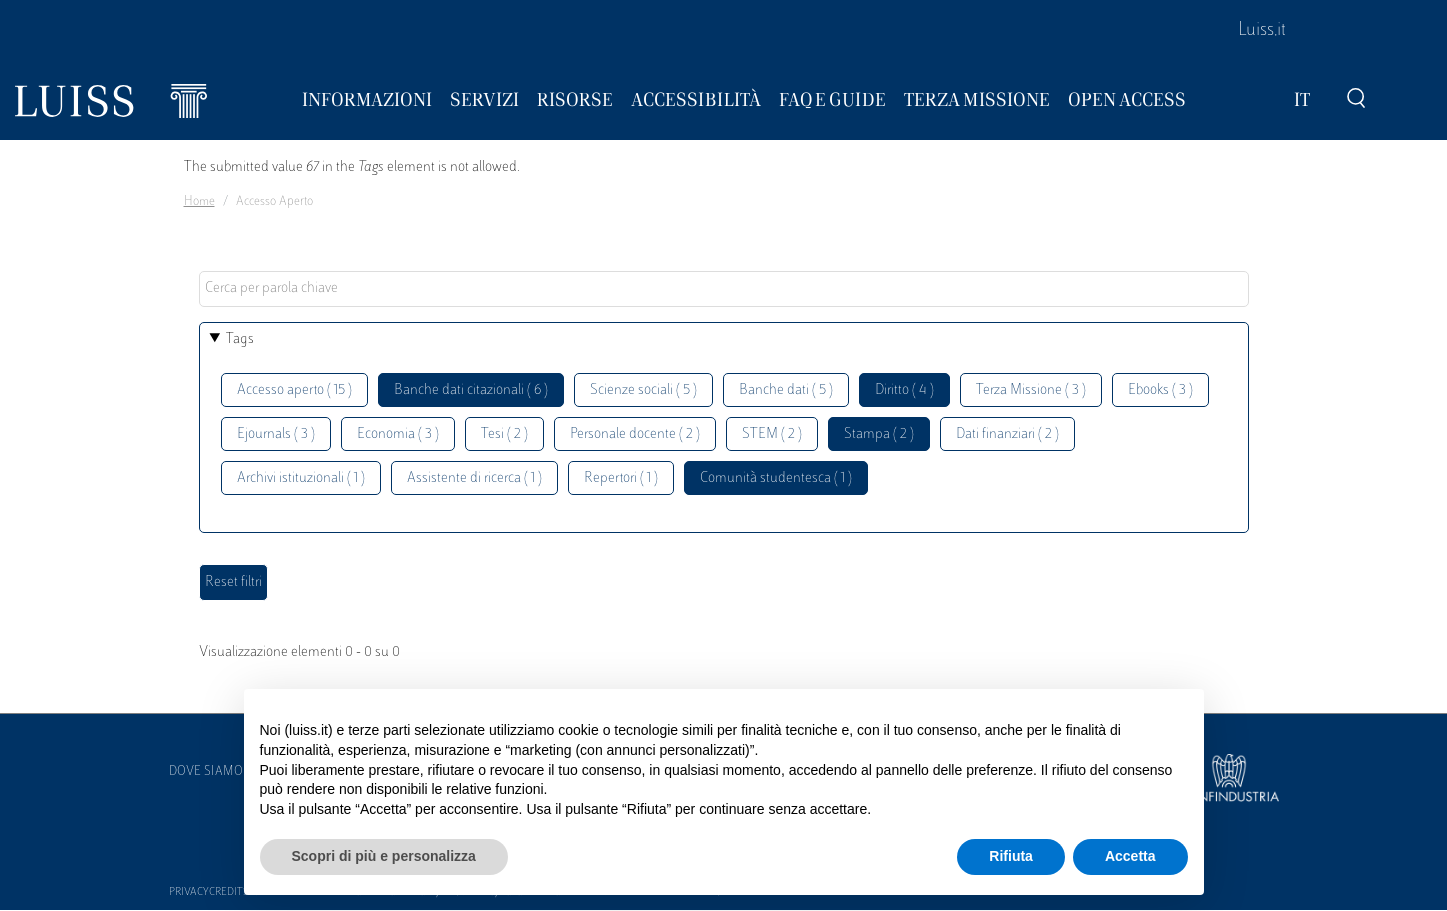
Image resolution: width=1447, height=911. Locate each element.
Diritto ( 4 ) (904, 390)
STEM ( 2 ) (772, 434)
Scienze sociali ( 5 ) (643, 390)
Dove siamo (206, 772)
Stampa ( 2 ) (879, 434)
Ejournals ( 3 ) (276, 434)
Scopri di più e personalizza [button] (384, 856)
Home (199, 202)
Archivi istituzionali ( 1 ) (301, 478)
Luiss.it (1262, 31)
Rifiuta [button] (1011, 856)
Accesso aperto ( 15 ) (294, 390)
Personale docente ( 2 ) (635, 434)
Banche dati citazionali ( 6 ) (471, 390)
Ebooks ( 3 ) (1160, 390)
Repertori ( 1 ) (621, 478)
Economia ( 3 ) (398, 434)
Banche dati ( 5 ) (786, 390)
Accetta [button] (1130, 856)
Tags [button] (240, 339)
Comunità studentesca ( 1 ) (776, 478)
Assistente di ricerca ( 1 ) (474, 478)
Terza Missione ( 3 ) (1031, 390)
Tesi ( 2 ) (504, 434)
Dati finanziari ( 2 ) (1007, 434)
